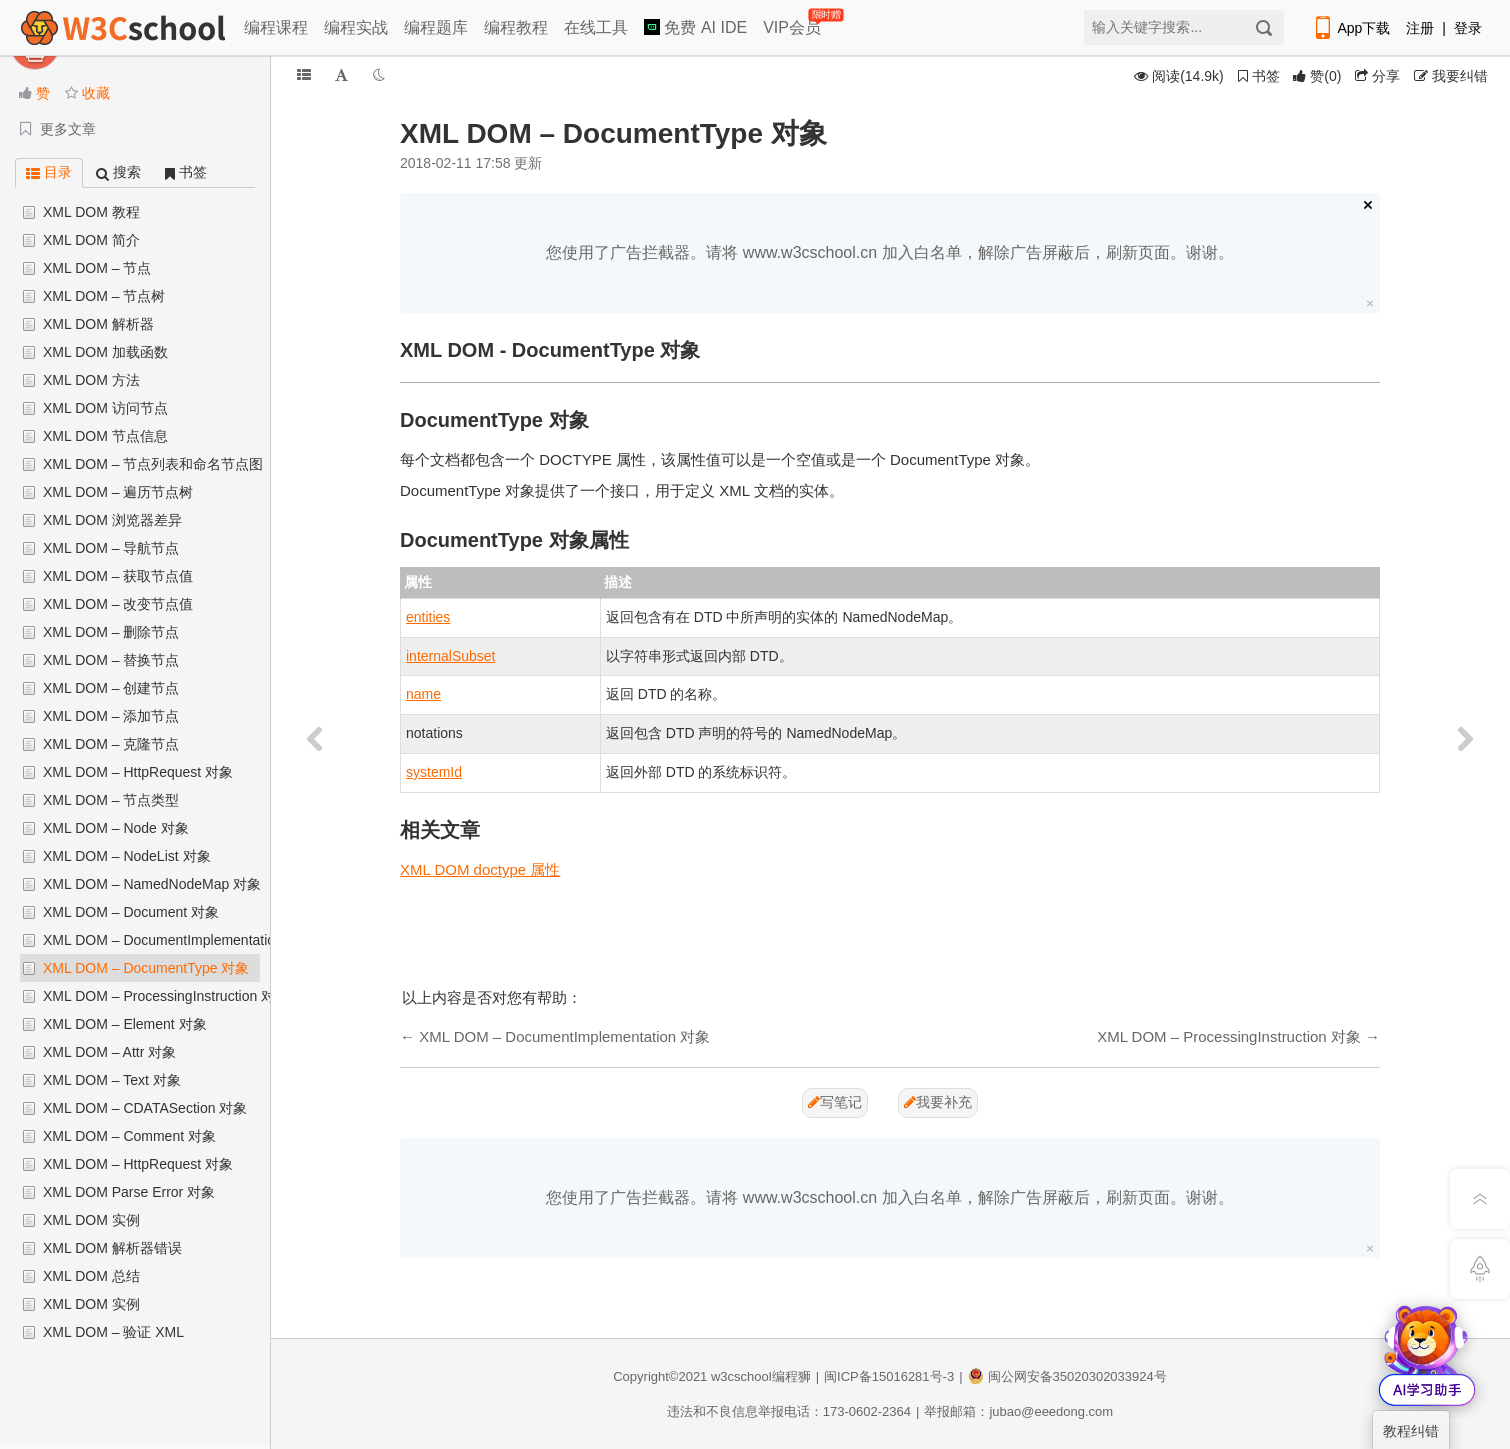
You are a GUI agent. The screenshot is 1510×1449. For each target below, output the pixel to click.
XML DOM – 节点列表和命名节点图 (153, 464)
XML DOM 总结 (91, 1276)
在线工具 (596, 27)
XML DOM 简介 (91, 240)
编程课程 (276, 27)
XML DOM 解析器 (98, 324)
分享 (1377, 76)
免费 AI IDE (695, 27)
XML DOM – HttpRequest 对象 (138, 772)
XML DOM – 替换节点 (111, 660)
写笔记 (835, 1102)
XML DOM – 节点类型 (111, 800)
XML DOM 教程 (91, 212)
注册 (1420, 28)
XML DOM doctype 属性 (480, 869)
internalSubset (451, 656)
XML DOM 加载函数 (105, 352)
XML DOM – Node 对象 (116, 828)
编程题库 (436, 27)
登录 (1468, 28)
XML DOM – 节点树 (104, 296)
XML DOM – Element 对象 (125, 1024)
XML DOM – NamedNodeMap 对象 (152, 884)
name (423, 694)
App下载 (1351, 28)
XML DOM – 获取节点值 (118, 576)
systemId (434, 772)
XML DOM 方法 (91, 380)
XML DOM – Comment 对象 (129, 1136)
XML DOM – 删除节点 (111, 632)
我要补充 (938, 1102)
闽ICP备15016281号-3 (889, 1376)
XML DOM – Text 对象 (112, 1080)
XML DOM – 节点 (97, 268)
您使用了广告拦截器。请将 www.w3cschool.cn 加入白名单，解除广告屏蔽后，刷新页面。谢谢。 (889, 252)
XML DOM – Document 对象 (131, 912)
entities (428, 617)
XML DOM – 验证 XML (113, 1332)
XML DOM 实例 (91, 1220)
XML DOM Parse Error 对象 (129, 1192)
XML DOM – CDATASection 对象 (145, 1108)
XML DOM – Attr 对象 (109, 1052)
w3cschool (741, 1376)
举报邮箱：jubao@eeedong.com (1018, 1411)
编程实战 (356, 27)
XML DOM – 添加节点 (111, 716)
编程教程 (516, 27)
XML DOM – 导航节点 (111, 548)
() (1317, 76)
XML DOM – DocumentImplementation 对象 (179, 940)
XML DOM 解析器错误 (112, 1248)
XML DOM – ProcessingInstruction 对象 (166, 996)
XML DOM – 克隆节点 (111, 744)
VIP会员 (793, 23)
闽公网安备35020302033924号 (1067, 1376)
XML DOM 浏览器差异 (112, 520)
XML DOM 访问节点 (105, 408)
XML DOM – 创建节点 (111, 688)
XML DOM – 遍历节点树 (118, 492)
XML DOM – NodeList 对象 (127, 856)
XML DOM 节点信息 (105, 436)
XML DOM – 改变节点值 (118, 604)
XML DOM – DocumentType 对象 (146, 968)
